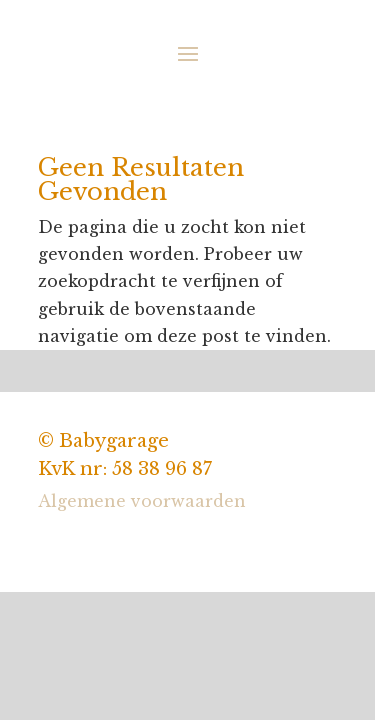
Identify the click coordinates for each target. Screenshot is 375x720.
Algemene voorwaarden (142, 501)
